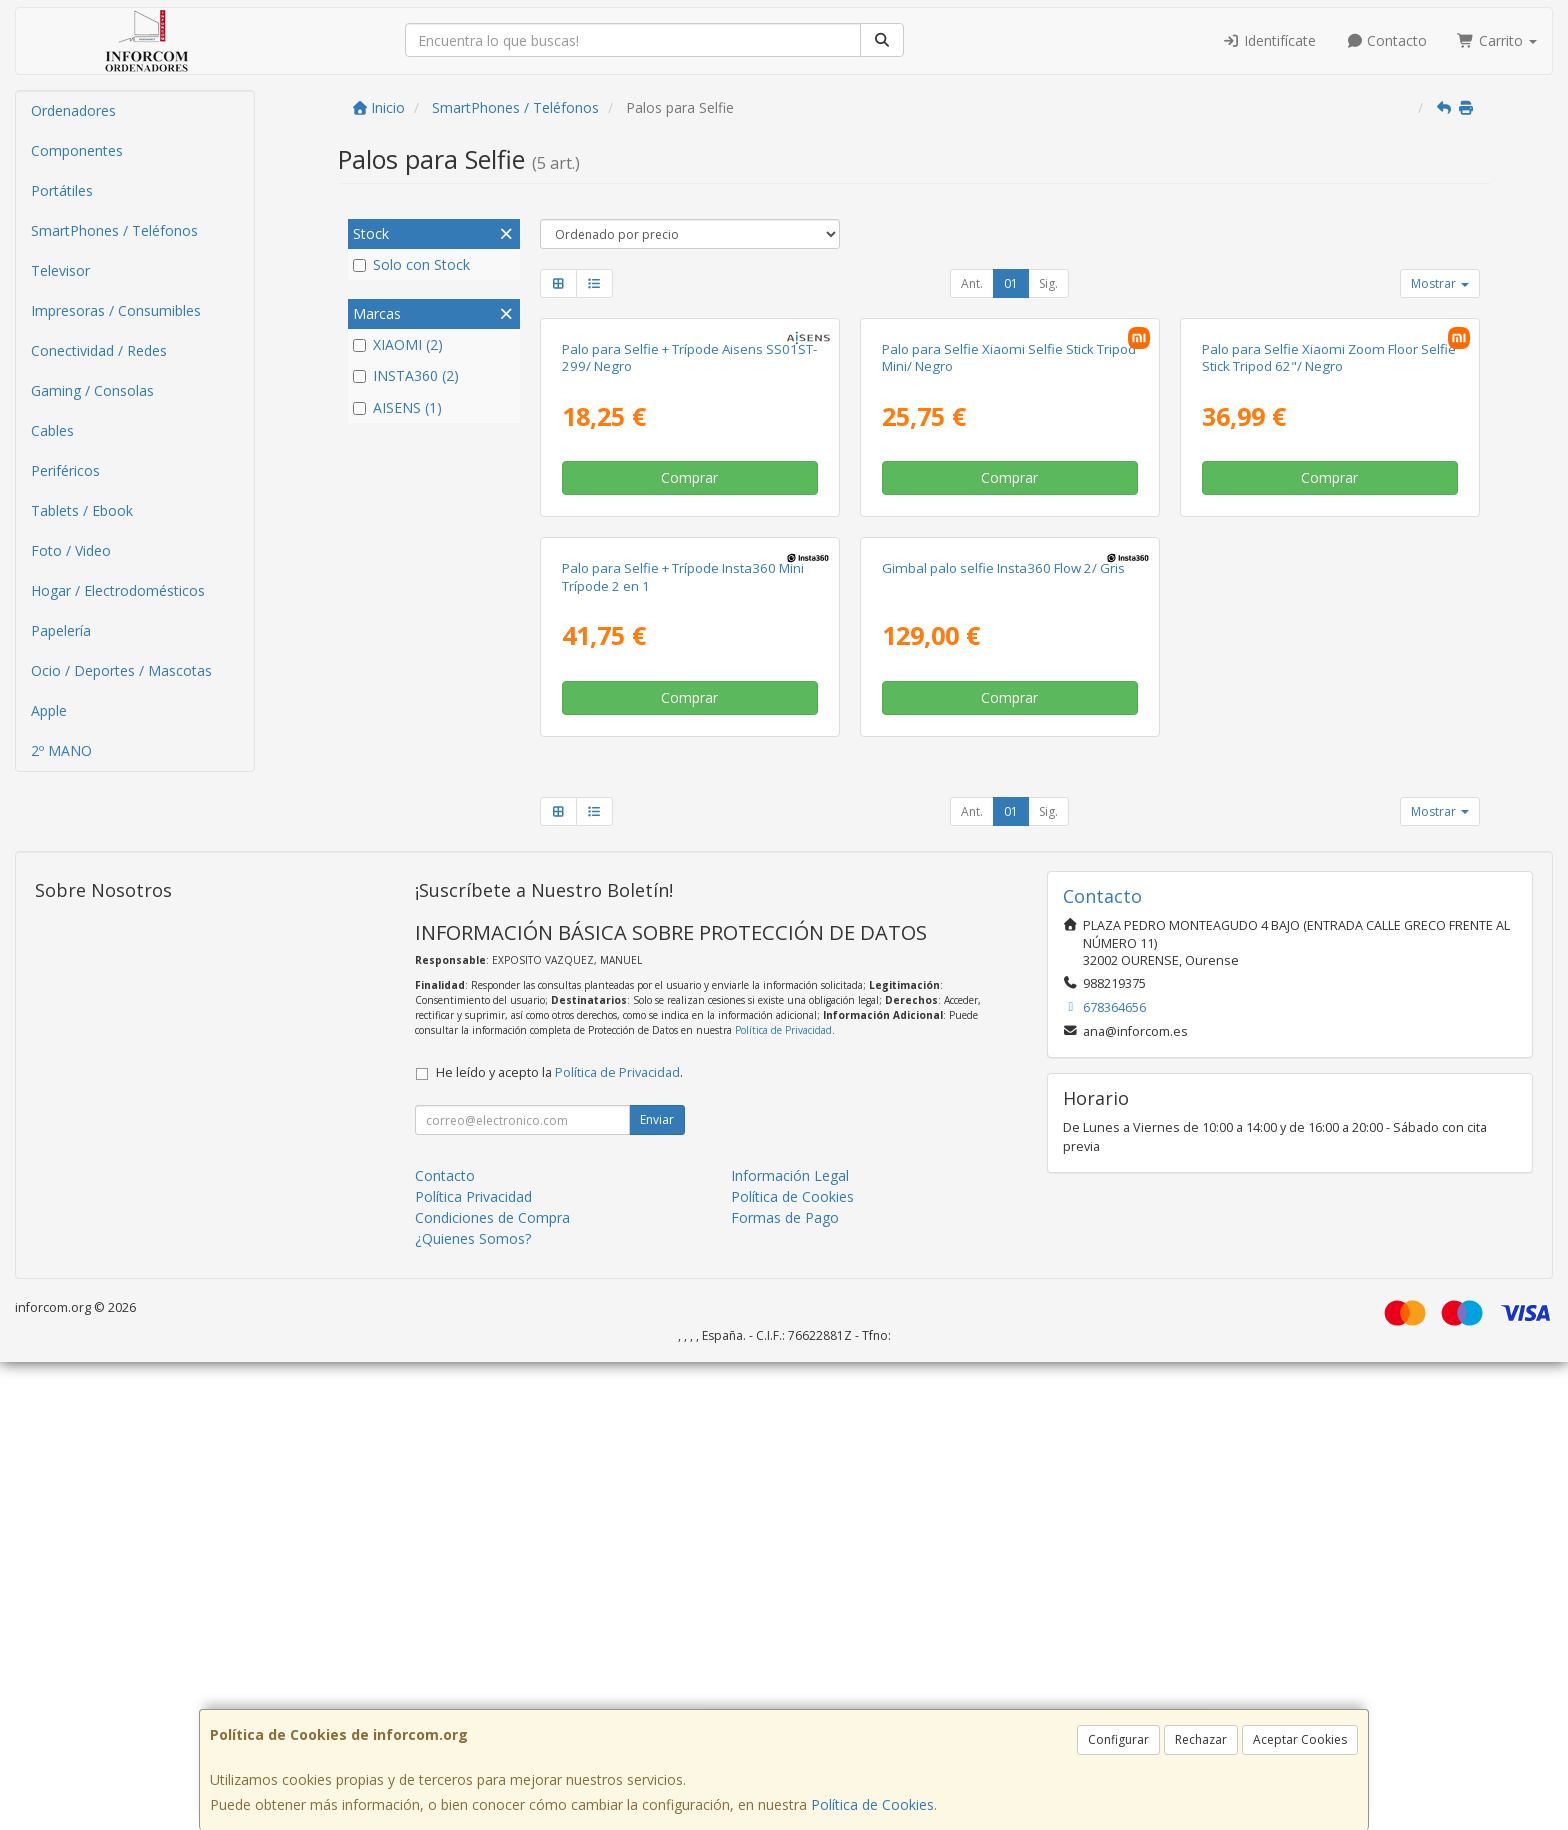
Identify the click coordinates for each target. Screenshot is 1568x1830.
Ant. (972, 283)
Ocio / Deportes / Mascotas (121, 670)
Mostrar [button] (1440, 283)
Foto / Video (71, 550)
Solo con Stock (411, 264)
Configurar (1118, 1739)
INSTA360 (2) (406, 375)
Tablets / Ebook (82, 510)
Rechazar (1201, 1739)
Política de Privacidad (783, 1498)
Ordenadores (73, 110)
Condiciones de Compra (492, 1685)
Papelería (61, 630)
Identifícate (1269, 40)
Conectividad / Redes (99, 350)
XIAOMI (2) (398, 344)
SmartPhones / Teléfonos (114, 230)
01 (1011, 283)
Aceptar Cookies (1300, 1739)
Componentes (77, 150)
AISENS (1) (397, 407)
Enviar (657, 1587)
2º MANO (61, 750)
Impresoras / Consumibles (116, 310)
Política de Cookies (872, 1804)
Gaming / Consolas (92, 390)
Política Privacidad (473, 1664)
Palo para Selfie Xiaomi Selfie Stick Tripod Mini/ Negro (1009, 591)
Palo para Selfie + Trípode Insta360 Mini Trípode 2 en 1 (683, 1044)
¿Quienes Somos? (473, 1706)
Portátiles (62, 190)
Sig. (1048, 283)
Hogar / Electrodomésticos (118, 590)
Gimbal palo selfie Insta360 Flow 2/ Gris (1003, 1036)
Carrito (1497, 40)
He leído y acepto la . (559, 1540)
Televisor (60, 270)
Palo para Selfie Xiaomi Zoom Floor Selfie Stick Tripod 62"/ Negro (1329, 591)
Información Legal (790, 1643)
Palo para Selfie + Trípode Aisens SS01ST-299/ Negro (689, 591)
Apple (49, 710)
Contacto (1387, 40)
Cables (52, 430)
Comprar (689, 711)
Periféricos (65, 470)
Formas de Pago (785, 1685)
